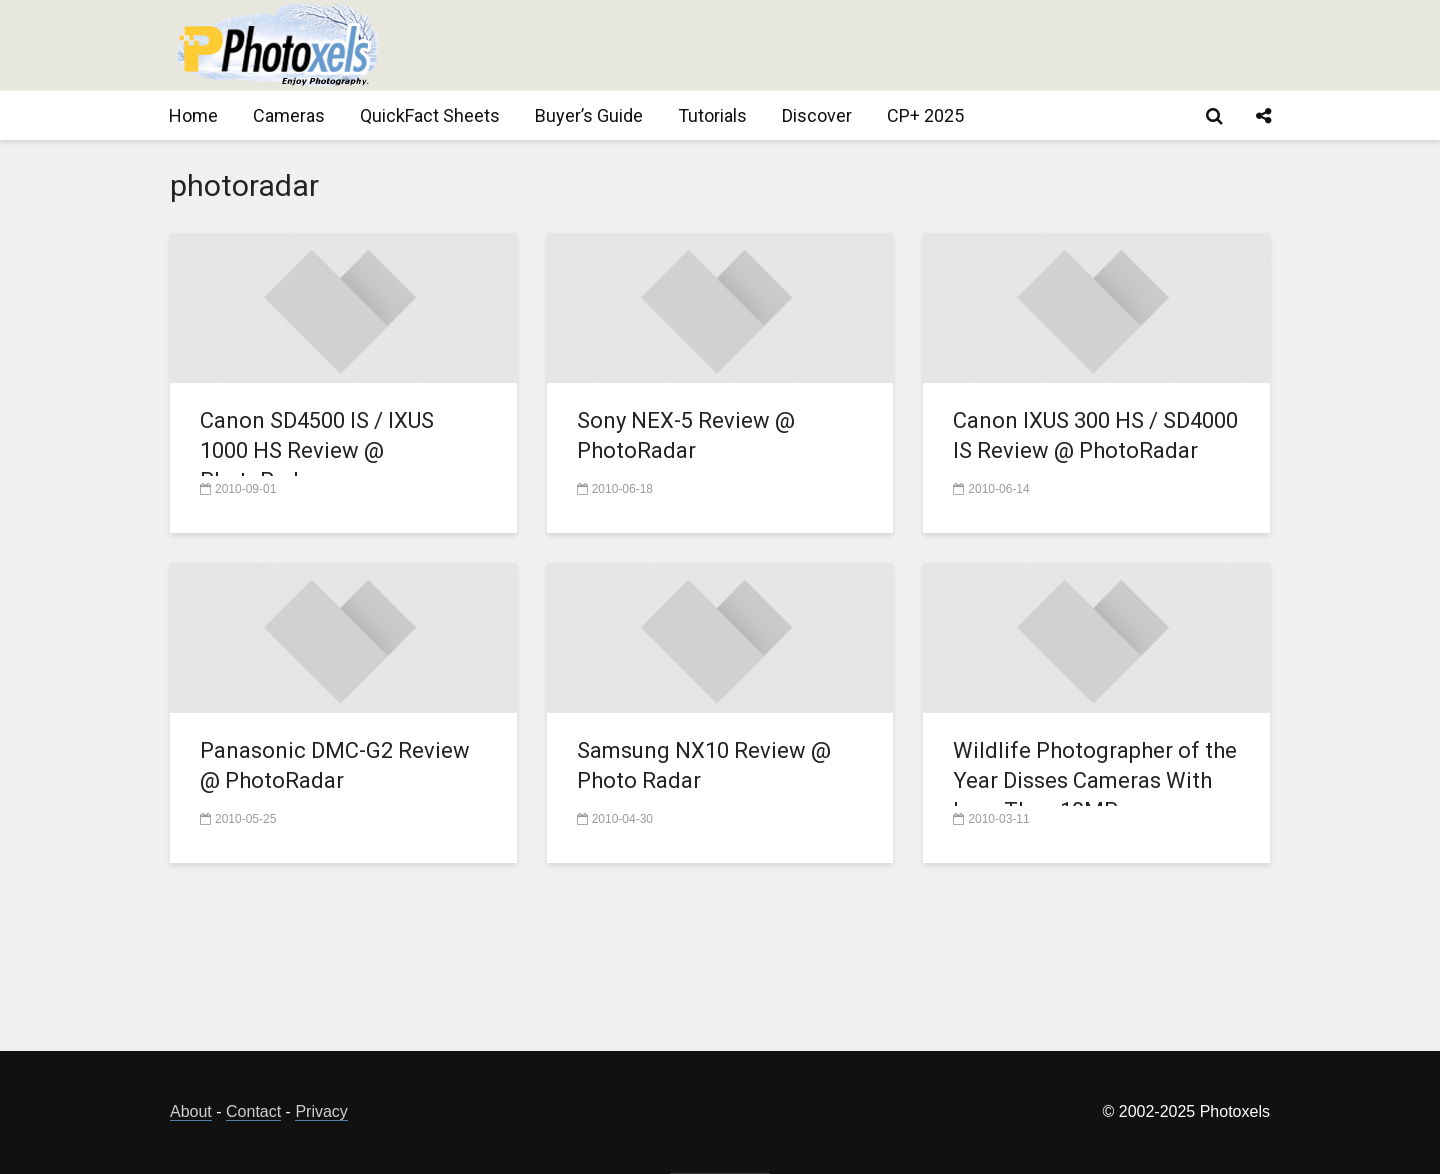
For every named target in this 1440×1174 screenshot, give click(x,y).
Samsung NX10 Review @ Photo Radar (704, 765)
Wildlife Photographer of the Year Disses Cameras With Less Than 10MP (1095, 780)
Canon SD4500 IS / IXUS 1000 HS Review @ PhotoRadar (317, 450)
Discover (817, 115)
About (191, 1111)
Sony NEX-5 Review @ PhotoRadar (686, 435)
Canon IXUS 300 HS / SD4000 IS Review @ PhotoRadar (1095, 435)
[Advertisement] (906, 45)
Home (193, 115)
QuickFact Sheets (430, 115)
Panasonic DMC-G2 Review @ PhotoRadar (335, 765)
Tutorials (712, 115)
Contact (253, 1111)
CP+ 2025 (925, 115)
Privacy (321, 1111)
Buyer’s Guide (589, 115)
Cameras (289, 115)
